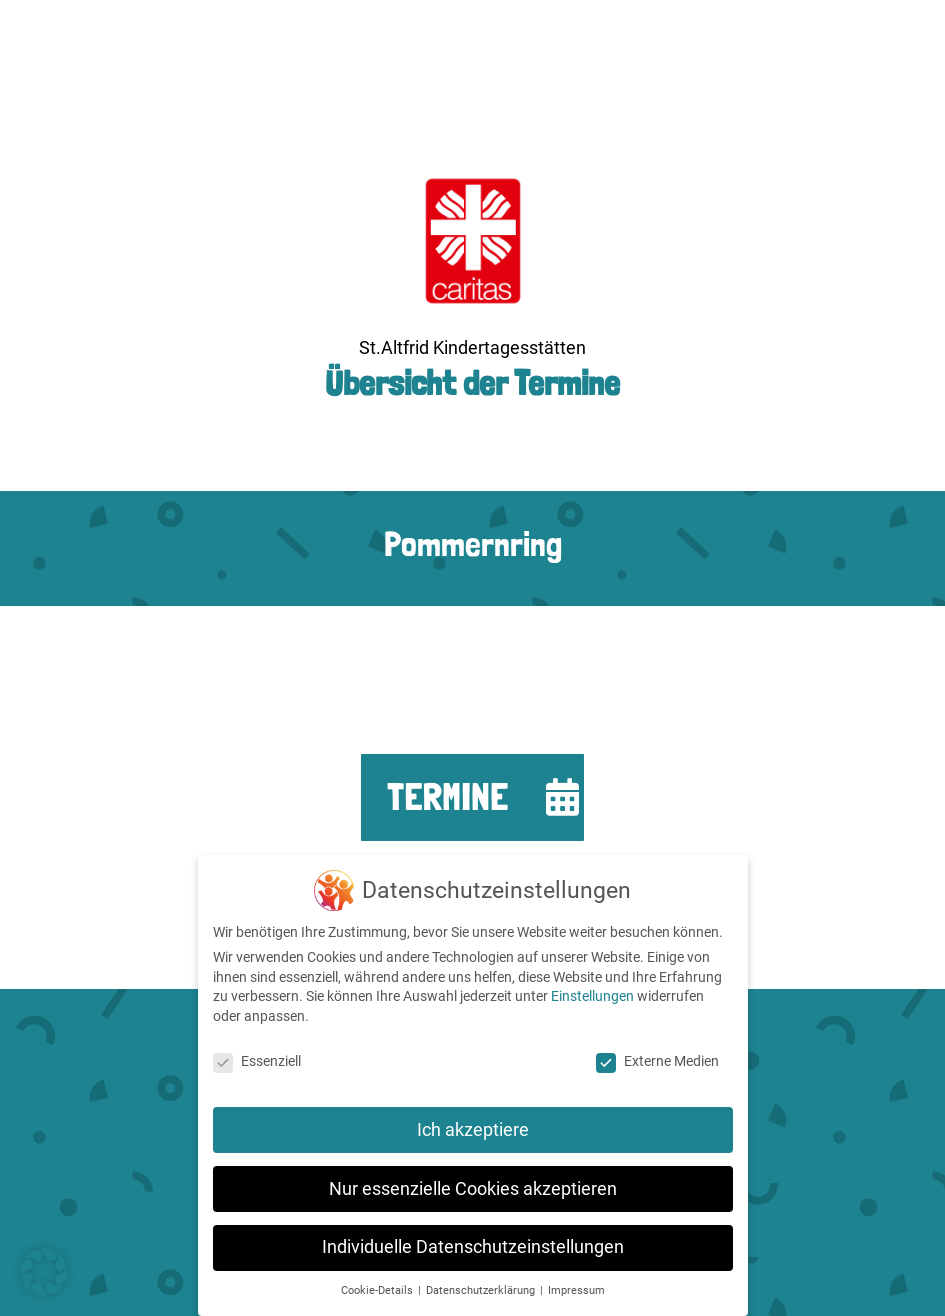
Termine (447, 796)
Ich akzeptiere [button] (473, 1130)
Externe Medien (657, 1061)
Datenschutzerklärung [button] (482, 1290)
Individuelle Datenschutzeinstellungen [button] (473, 1247)
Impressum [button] (576, 1290)
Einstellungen (592, 996)
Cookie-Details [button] (378, 1290)
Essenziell (257, 1061)
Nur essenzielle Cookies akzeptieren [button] (473, 1189)
